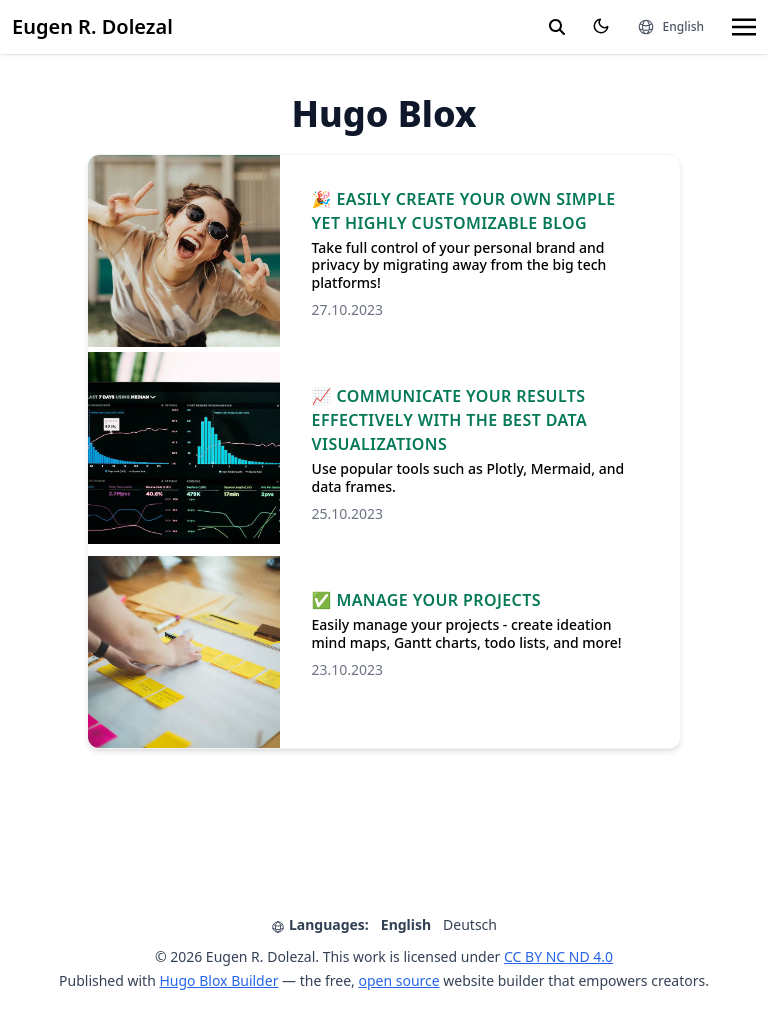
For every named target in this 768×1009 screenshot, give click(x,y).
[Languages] (670, 27)
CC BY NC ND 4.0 (558, 956)
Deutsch (470, 924)
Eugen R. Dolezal (92, 26)
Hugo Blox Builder (218, 980)
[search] (557, 27)
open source (398, 980)
